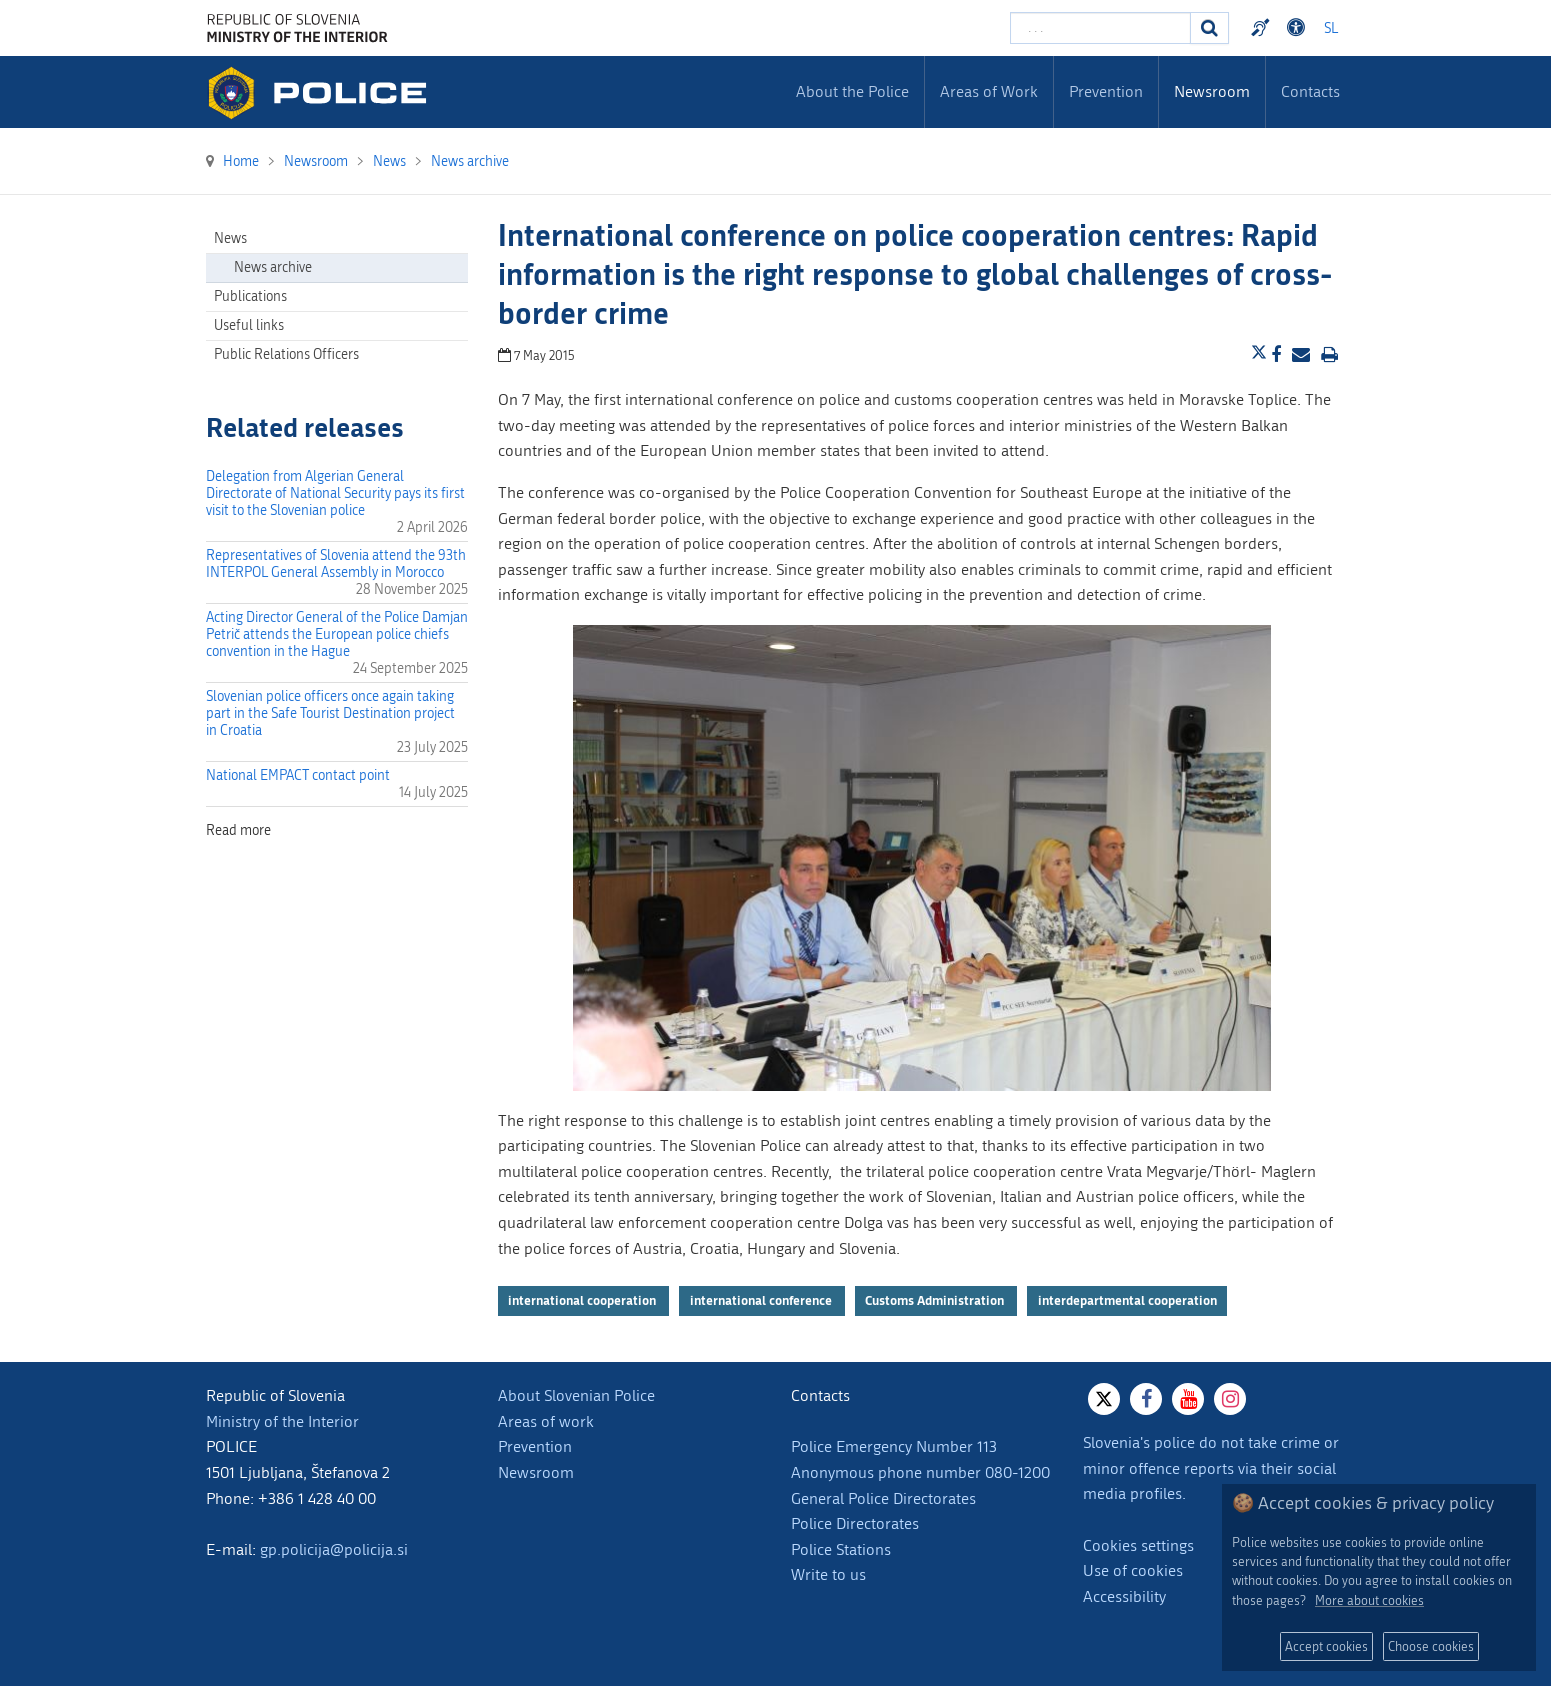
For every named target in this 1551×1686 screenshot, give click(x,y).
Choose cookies (1431, 1646)
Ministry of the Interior (282, 1421)
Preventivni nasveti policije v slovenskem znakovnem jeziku (1263, 28)
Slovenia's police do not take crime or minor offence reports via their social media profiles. (1211, 1468)
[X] (1104, 1399)
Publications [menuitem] (250, 296)
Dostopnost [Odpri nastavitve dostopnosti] (1299, 28)
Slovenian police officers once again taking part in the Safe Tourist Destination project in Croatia (330, 713)
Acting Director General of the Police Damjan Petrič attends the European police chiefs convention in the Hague (337, 634)
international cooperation (583, 1300)
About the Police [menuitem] (852, 91)
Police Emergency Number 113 (894, 1446)
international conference (762, 1300)
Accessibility (1124, 1596)
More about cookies (1369, 1600)
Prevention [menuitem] (1106, 91)
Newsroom (536, 1472)
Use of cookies (1133, 1570)
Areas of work (546, 1421)
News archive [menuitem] (273, 267)
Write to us (828, 1574)
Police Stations (841, 1549)
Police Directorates (855, 1523)
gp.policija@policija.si (334, 1549)
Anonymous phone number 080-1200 (920, 1472)
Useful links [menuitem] (249, 325)
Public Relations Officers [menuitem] (286, 354)
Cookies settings (1138, 1545)
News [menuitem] (230, 238)
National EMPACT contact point (298, 775)
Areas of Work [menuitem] (989, 91)
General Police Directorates (883, 1498)
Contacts (1310, 91)
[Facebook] (1146, 1399)
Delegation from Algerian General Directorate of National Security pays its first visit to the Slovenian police (335, 493)
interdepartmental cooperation (1127, 1300)
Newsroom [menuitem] (1212, 91)
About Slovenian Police (576, 1395)
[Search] (1210, 28)
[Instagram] (1230, 1399)
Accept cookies (1326, 1646)
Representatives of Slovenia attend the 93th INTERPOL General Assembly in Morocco (336, 564)
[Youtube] (1188, 1399)
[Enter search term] (1100, 28)
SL (1331, 28)
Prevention (535, 1446)
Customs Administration (936, 1300)
